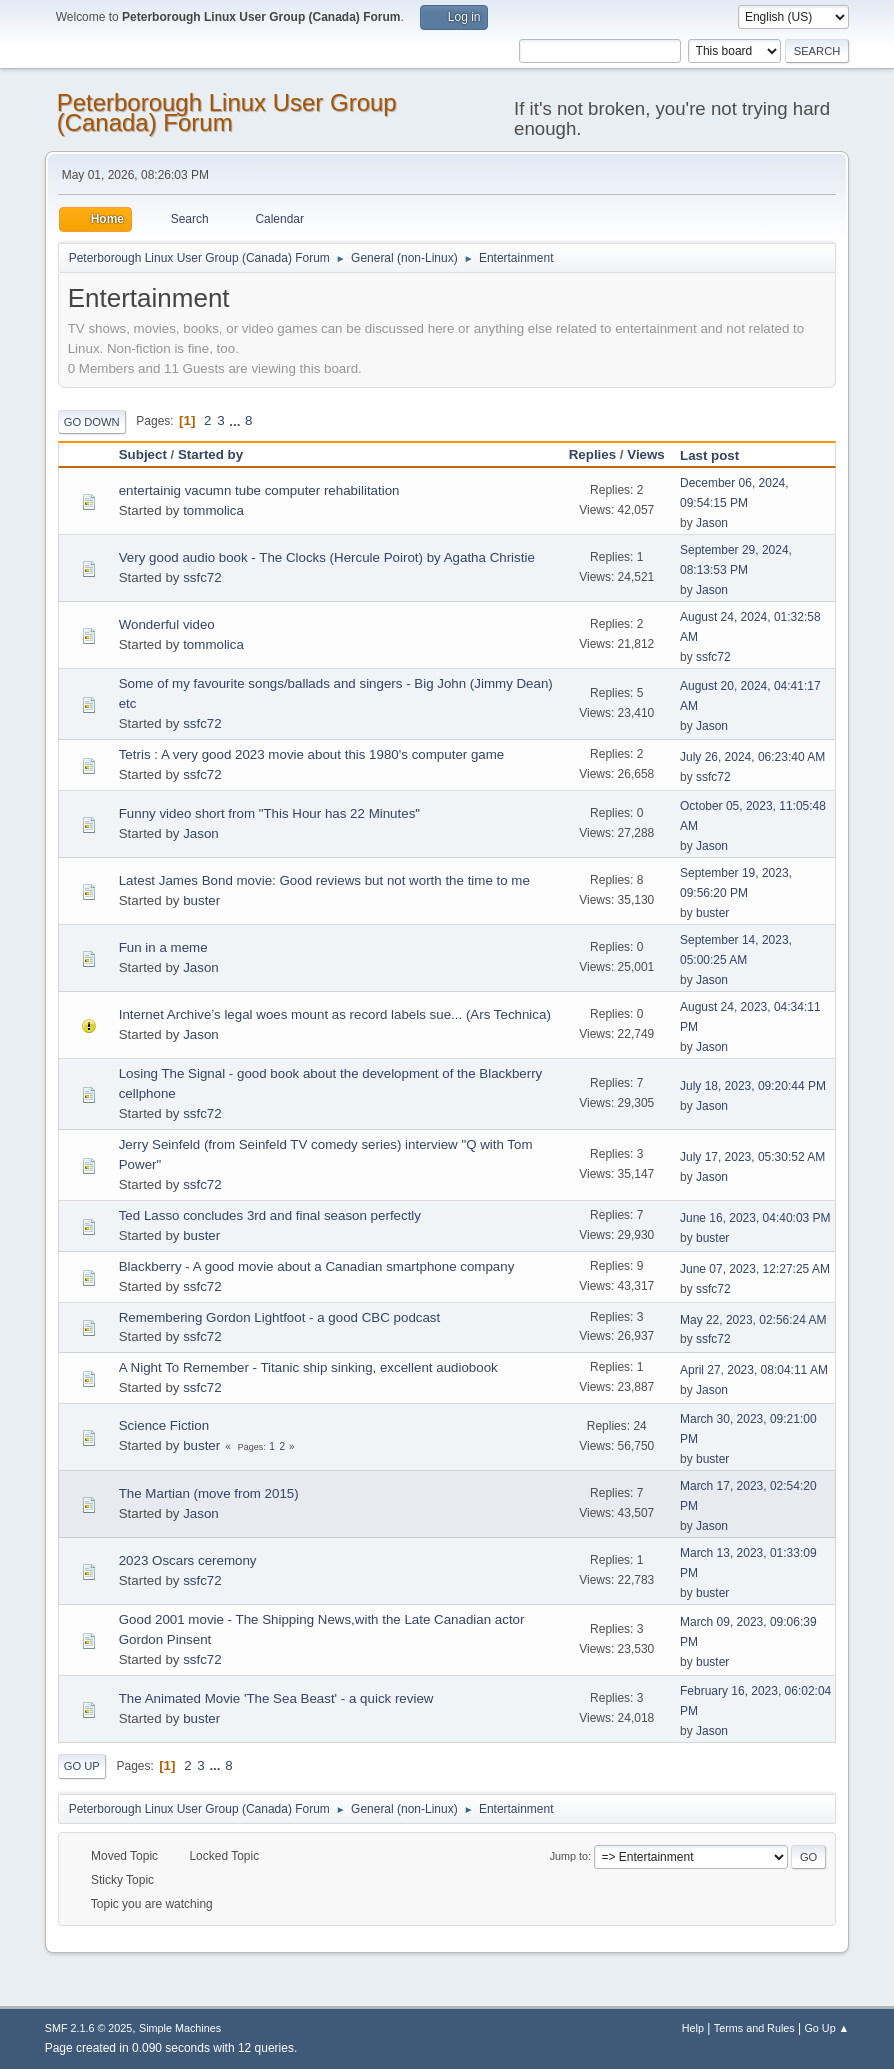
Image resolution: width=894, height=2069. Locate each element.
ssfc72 (202, 577)
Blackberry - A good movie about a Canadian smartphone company (317, 1266)
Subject (143, 454)
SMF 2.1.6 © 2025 (89, 2028)
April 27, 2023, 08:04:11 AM (754, 1370)
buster (201, 900)
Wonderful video (167, 624)
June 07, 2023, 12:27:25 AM (755, 1269)
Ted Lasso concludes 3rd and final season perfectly (270, 1215)
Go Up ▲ (826, 2028)
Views (646, 454)
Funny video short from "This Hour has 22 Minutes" (269, 813)
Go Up (82, 1766)
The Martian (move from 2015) (209, 1493)
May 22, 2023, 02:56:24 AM (753, 1320)
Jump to (569, 1856)
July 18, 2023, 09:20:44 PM (753, 1086)
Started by (210, 454)
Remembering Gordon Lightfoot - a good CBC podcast (280, 1317)
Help (693, 2028)
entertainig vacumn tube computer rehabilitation (259, 490)
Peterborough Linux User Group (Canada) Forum (227, 112)
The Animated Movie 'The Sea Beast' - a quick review (276, 1698)
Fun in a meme (163, 947)
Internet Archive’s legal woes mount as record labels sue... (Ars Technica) (335, 1014)
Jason (712, 523)
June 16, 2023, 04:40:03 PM (755, 1218)
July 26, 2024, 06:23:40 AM (752, 757)
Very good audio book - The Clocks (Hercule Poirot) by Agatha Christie (327, 557)
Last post (718, 455)
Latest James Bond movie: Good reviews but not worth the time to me (324, 880)
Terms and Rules (754, 2028)
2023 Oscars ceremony (188, 1560)
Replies (592, 454)
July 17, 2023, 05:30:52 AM (752, 1157)
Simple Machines (180, 2028)
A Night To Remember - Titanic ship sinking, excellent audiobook (308, 1367)
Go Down (92, 422)
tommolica (213, 510)
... (236, 420)
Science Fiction (164, 1425)
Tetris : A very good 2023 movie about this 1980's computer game (312, 754)
